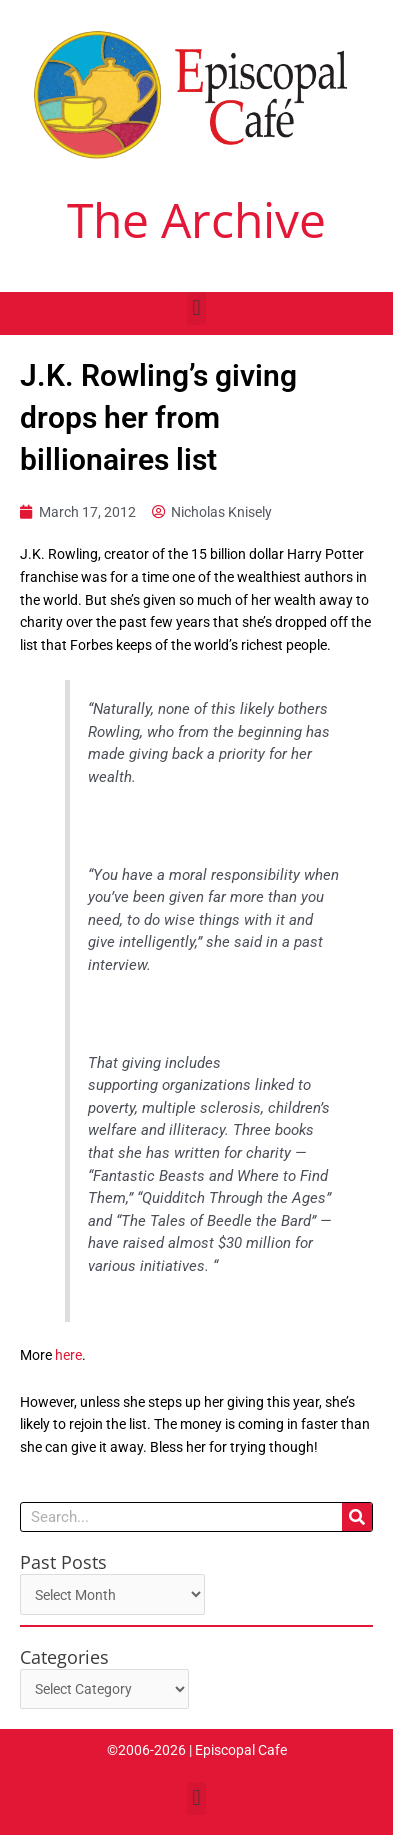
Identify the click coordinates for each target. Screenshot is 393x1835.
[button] (196, 308)
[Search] (357, 1517)
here (68, 1355)
